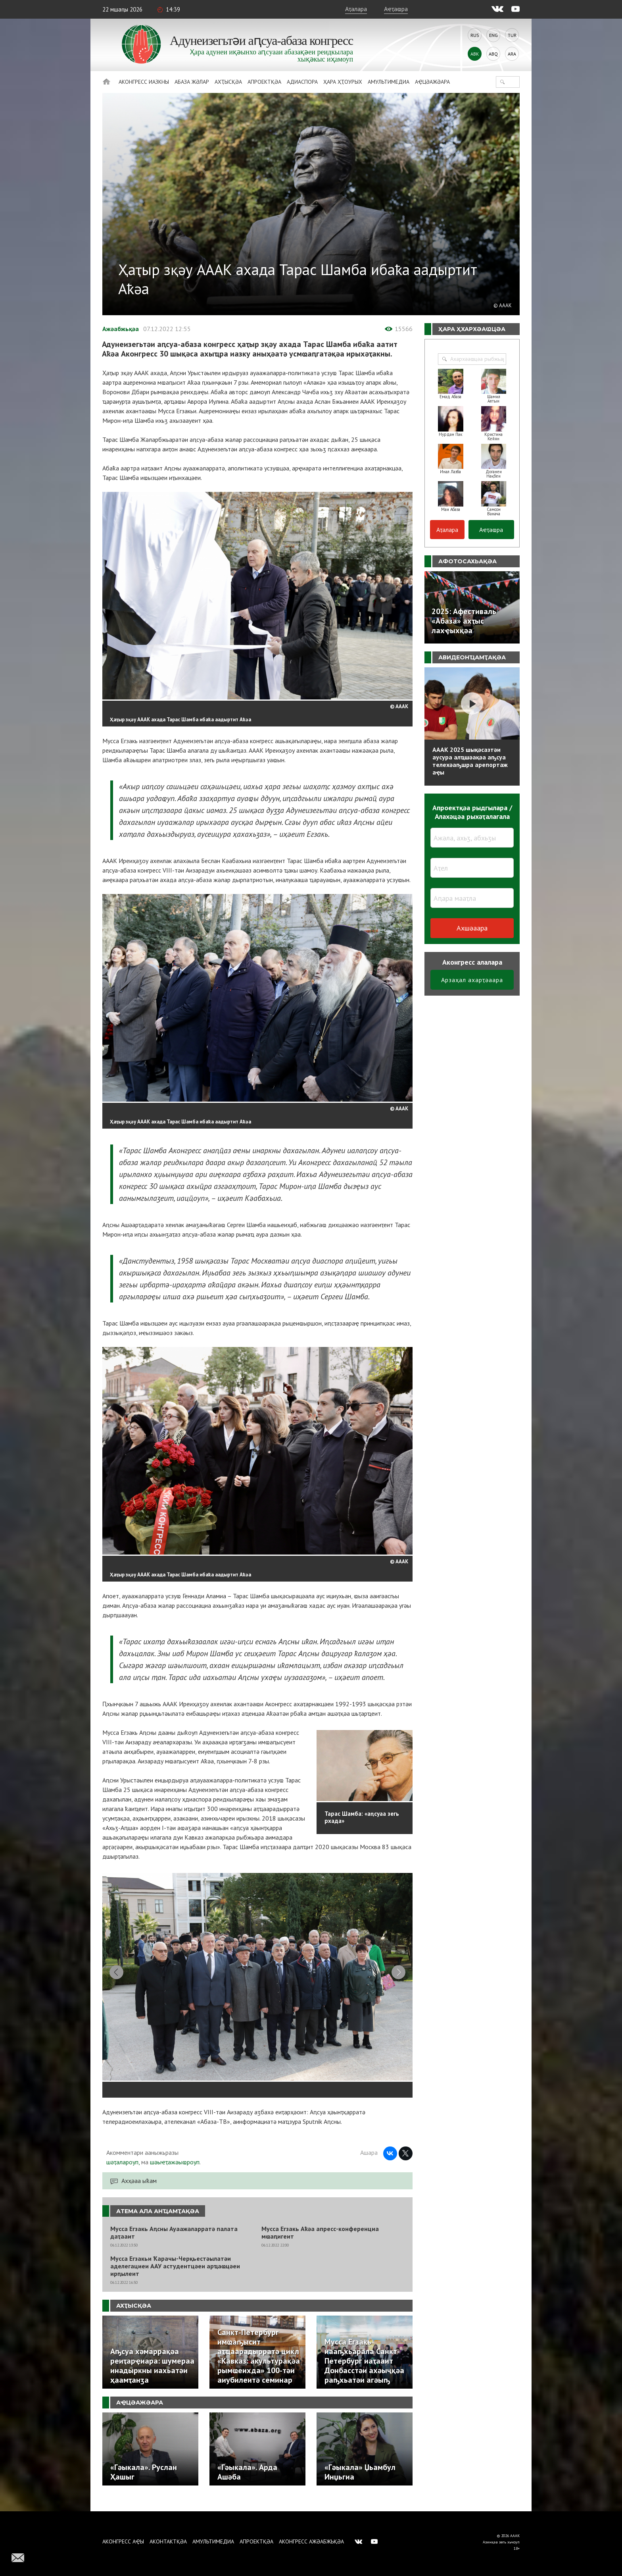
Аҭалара (356, 9)
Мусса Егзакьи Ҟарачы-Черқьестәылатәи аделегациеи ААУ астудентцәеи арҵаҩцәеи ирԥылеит (175, 2276)
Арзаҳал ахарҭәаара (472, 980)
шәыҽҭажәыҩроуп (175, 2172)
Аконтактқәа (168, 2541)
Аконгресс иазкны (144, 81)
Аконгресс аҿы (123, 2541)
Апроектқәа (264, 81)
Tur (512, 35)
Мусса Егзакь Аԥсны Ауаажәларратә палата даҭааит (174, 2242)
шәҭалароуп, (123, 2172)
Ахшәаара (472, 928)
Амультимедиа (388, 81)
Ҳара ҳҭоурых (342, 81)
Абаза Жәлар (192, 81)
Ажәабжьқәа (120, 329)
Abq (493, 54)
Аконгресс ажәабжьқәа (311, 2541)
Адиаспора (302, 81)
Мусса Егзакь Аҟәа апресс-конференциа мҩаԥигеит (320, 2242)
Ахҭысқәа (228, 81)
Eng (493, 35)
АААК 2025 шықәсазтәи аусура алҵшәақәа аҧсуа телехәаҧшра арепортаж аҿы (470, 761)
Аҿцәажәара (432, 81)
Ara (512, 54)
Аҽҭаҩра (396, 9)
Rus (474, 35)
